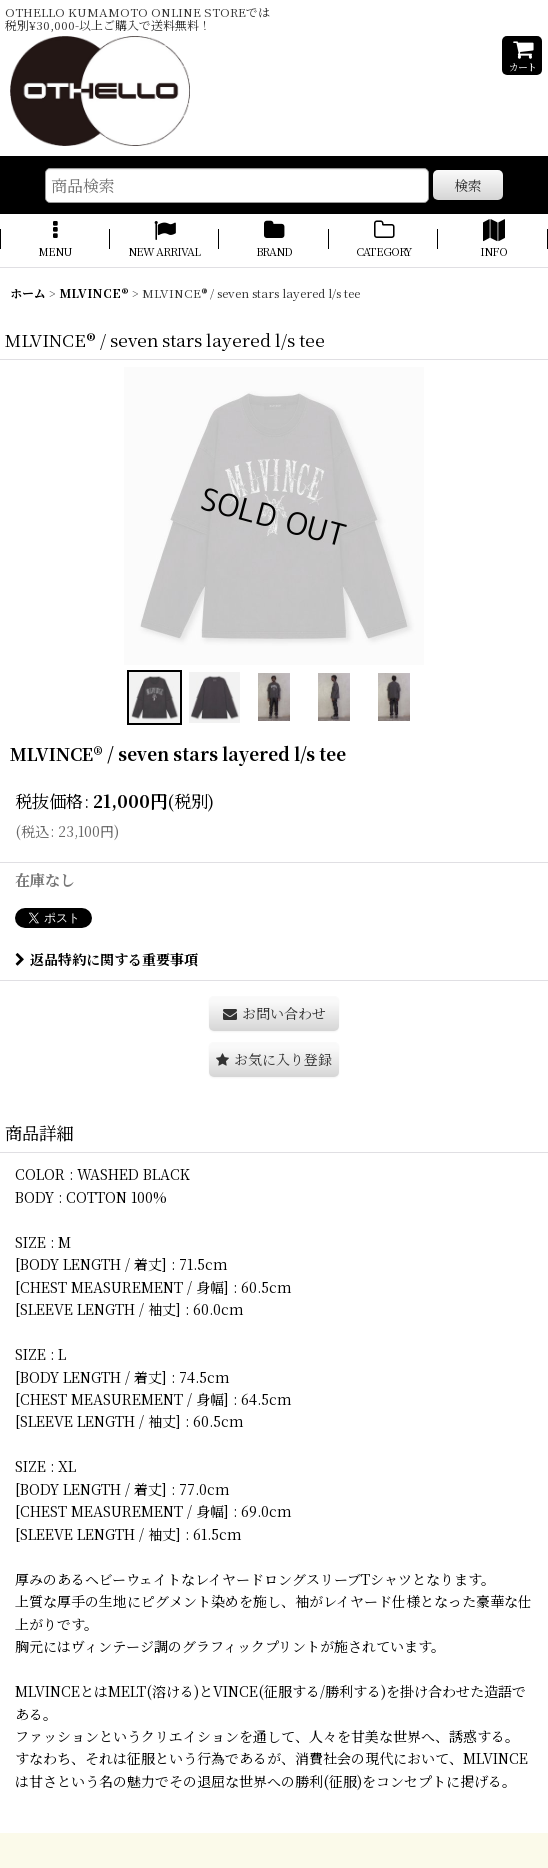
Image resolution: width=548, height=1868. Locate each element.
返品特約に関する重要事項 (106, 959)
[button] (55, 240)
